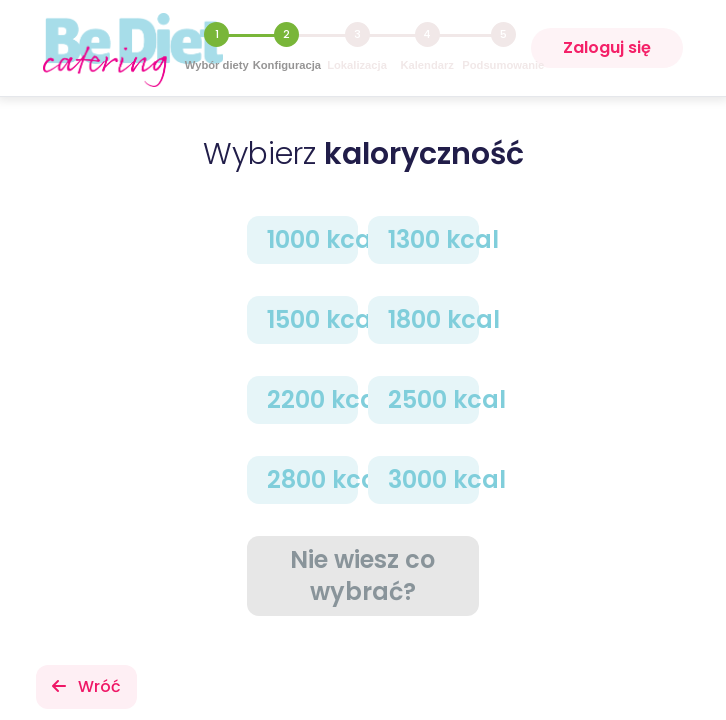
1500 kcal (312, 319)
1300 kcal (433, 239)
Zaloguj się (607, 47)
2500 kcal (433, 399)
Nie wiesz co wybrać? (362, 575)
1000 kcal (312, 239)
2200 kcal (312, 399)
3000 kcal (433, 479)
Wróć (86, 686)
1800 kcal (433, 319)
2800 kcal (312, 479)
